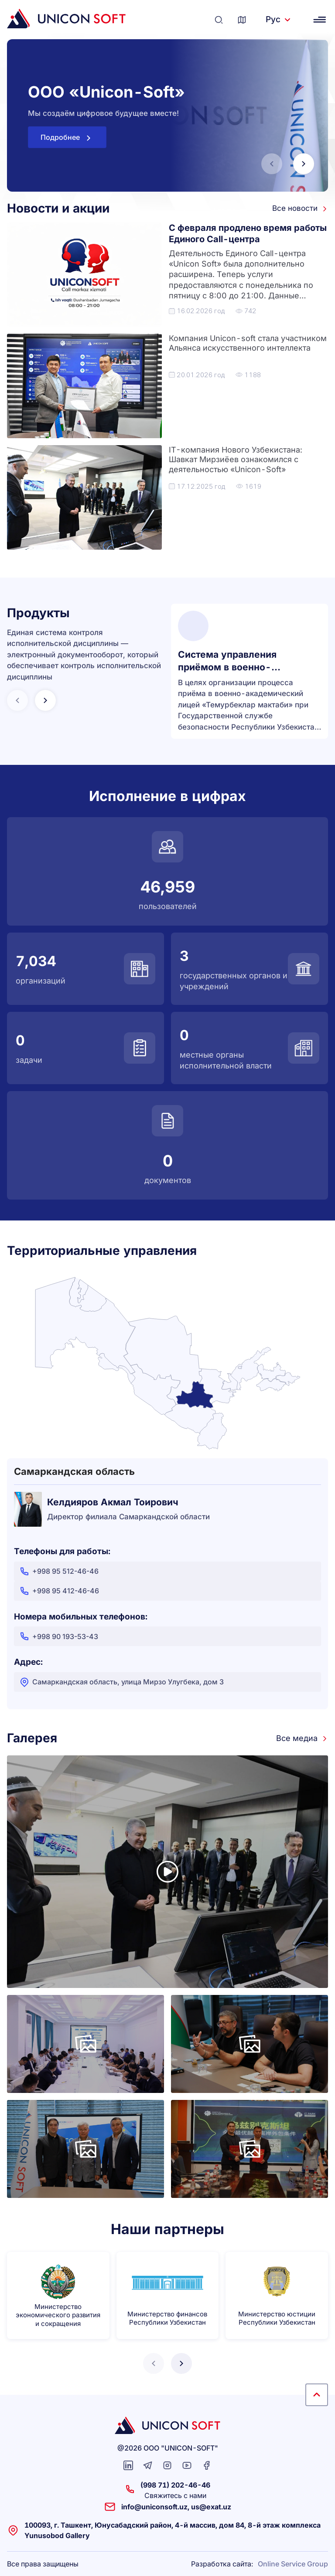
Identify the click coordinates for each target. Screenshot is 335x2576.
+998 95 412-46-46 (59, 1590)
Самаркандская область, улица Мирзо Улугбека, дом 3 (121, 1682)
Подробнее (67, 138)
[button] (303, 163)
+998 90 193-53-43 (58, 1636)
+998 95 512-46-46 (59, 1571)
